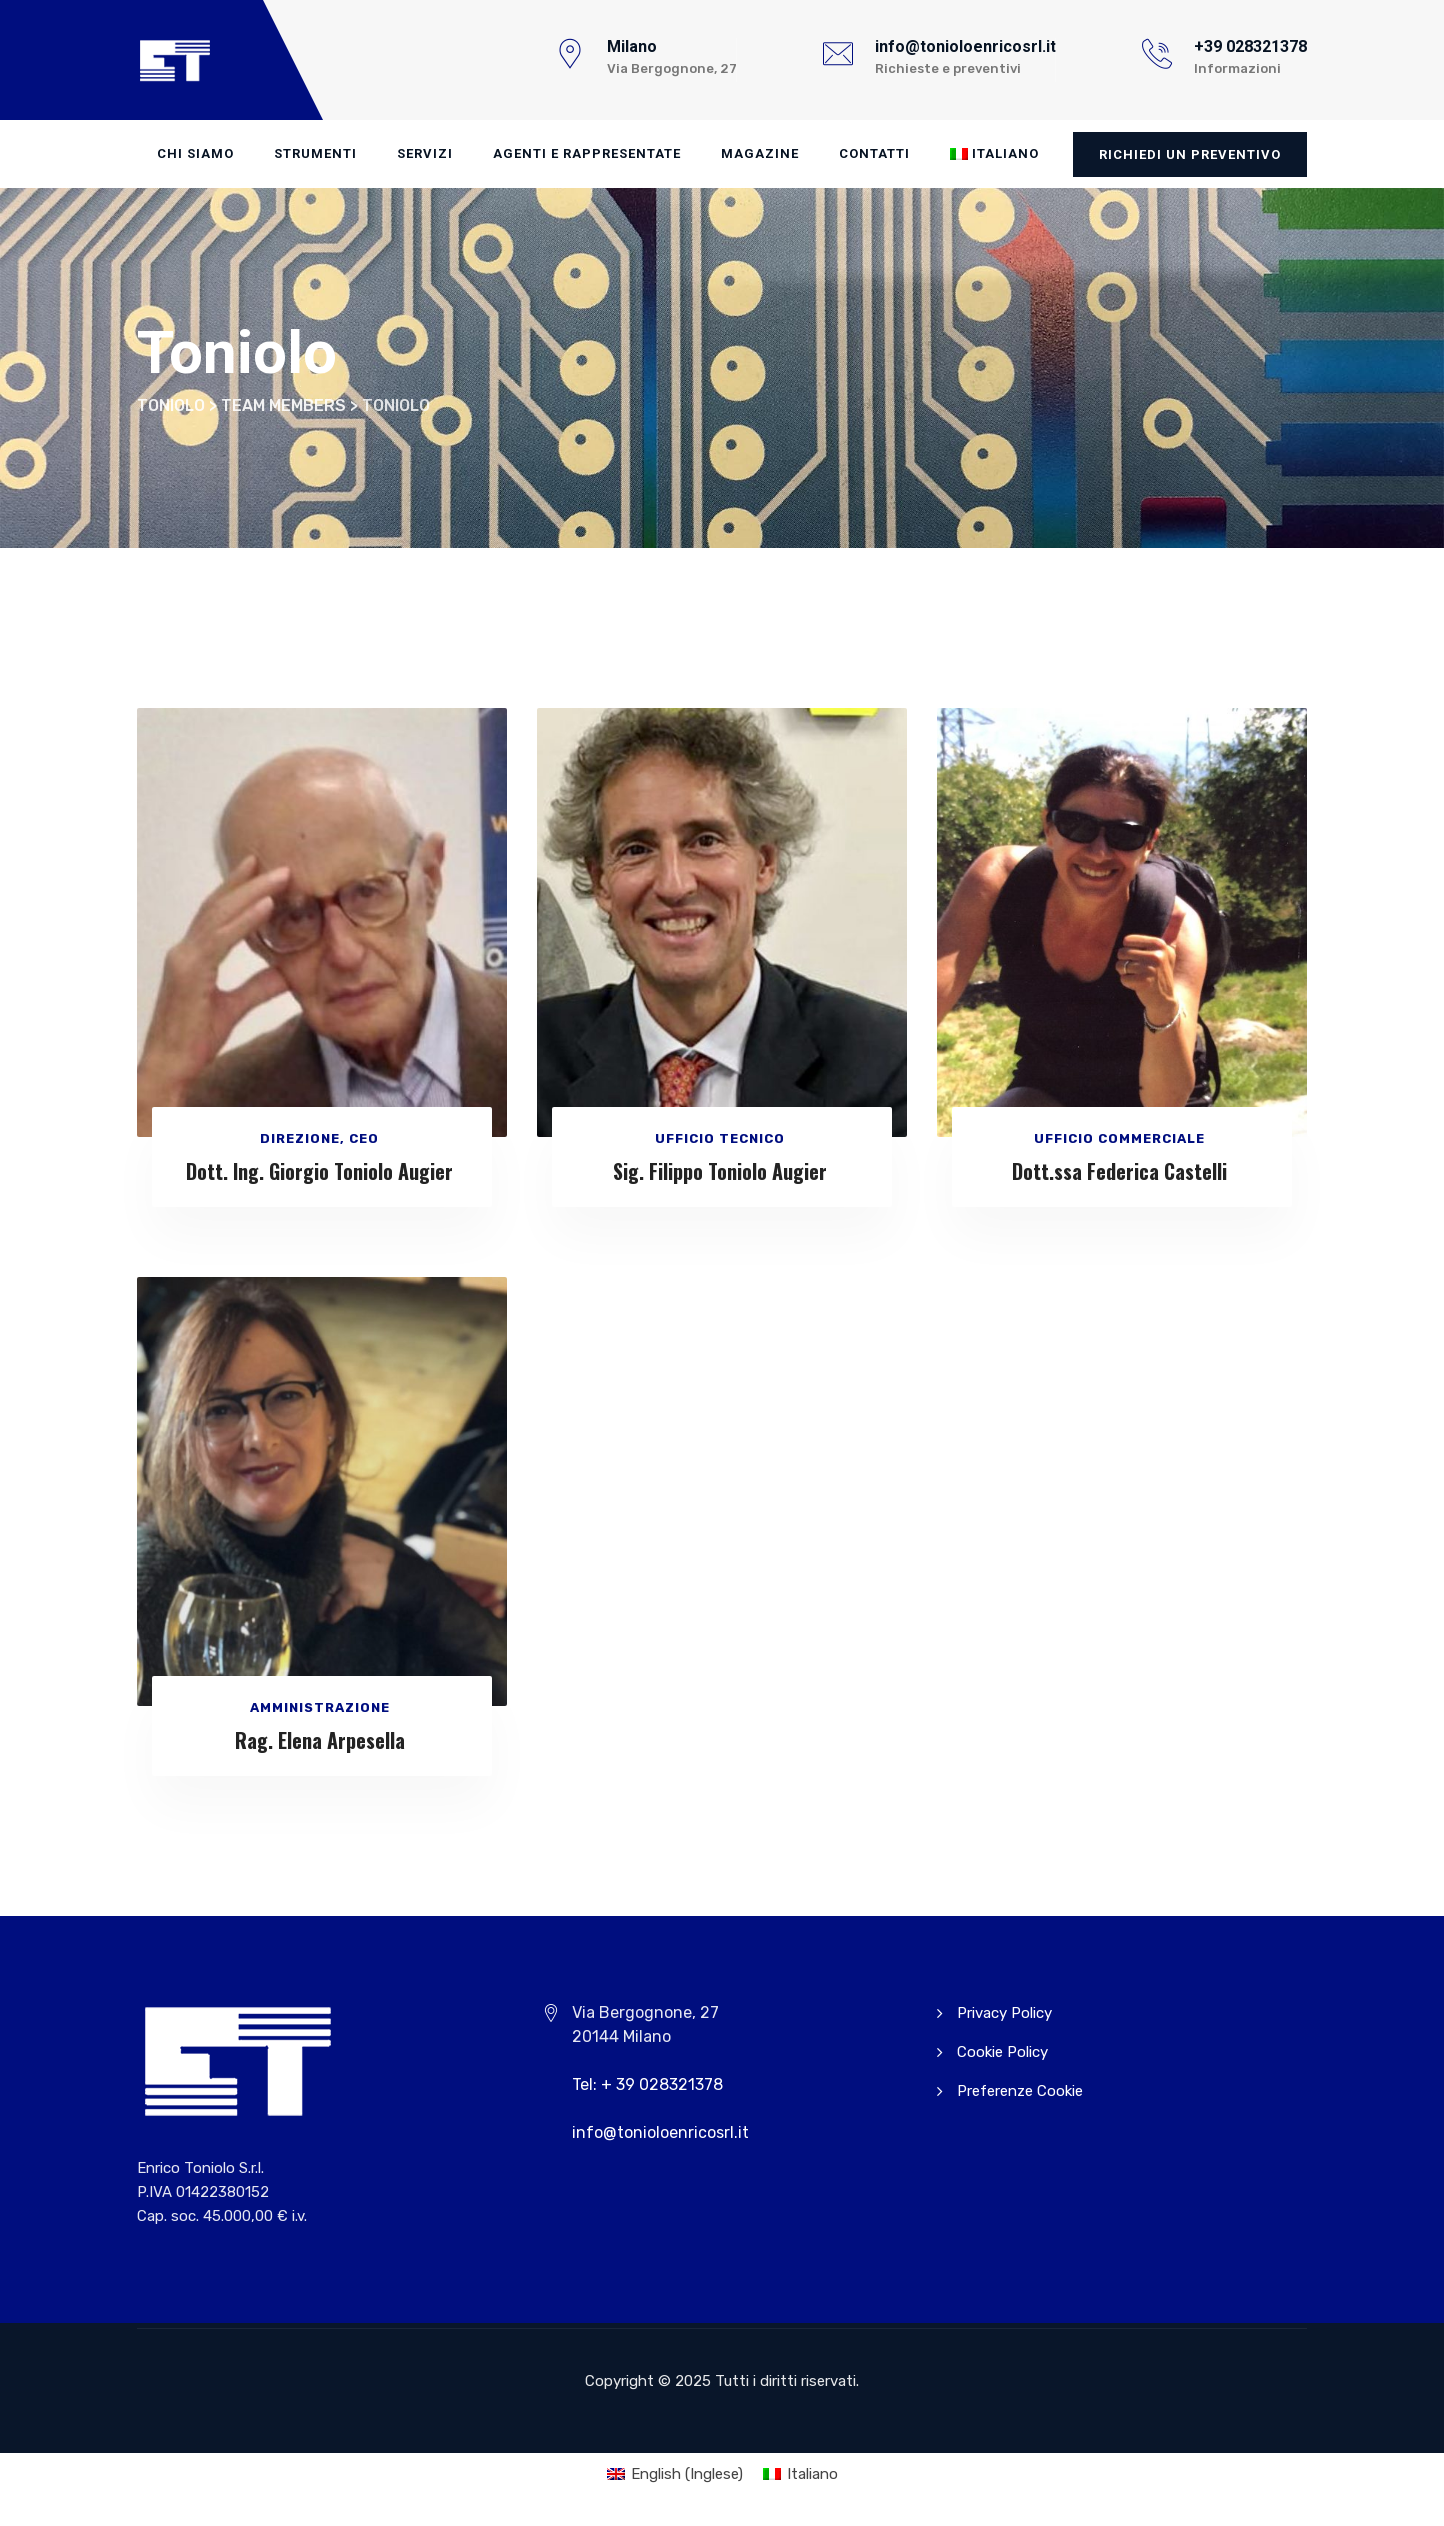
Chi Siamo (195, 153)
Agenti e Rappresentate (587, 153)
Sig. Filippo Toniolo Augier (720, 1171)
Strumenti (315, 153)
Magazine (760, 153)
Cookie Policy (1002, 2052)
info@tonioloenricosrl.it (660, 2132)
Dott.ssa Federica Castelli (1119, 1171)
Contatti (874, 153)
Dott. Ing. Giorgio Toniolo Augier (319, 1171)
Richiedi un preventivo (1190, 154)
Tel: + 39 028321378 (647, 2084)
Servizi (425, 153)
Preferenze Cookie (1020, 2091)
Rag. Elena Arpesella (320, 1740)
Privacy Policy (1004, 2013)
